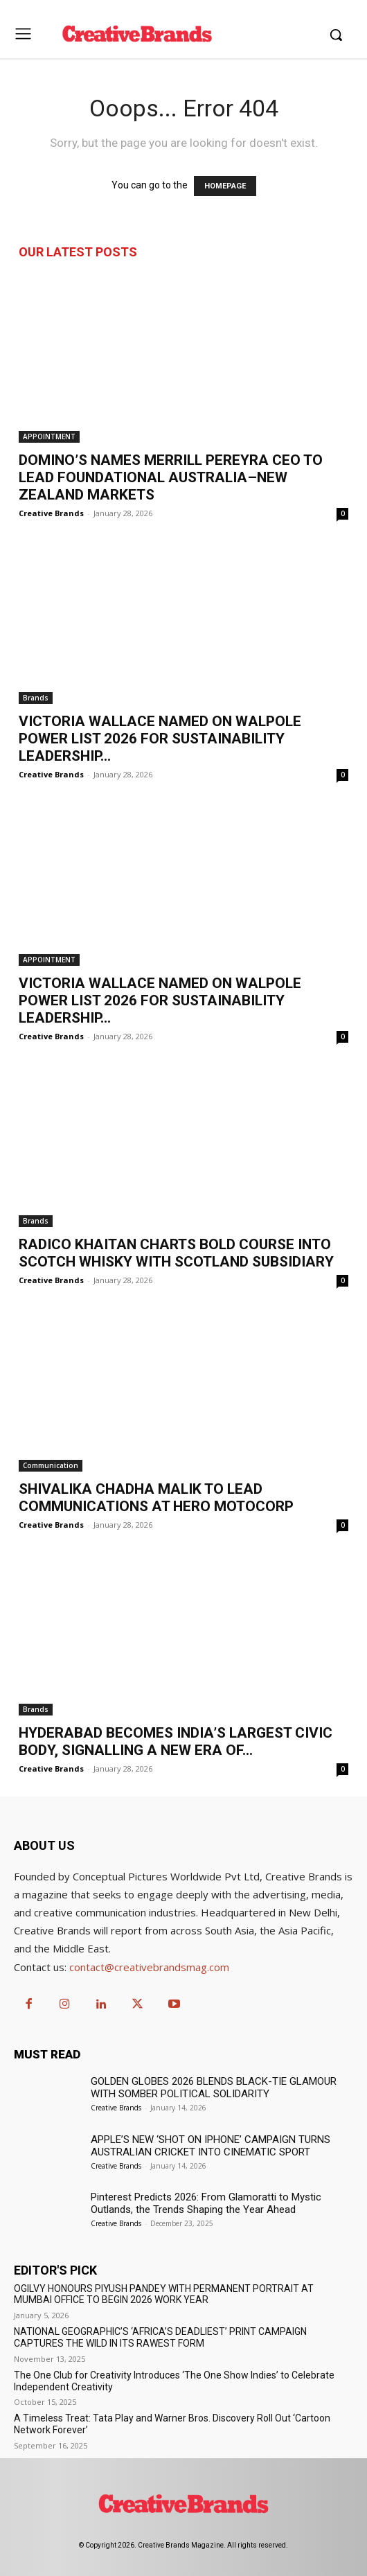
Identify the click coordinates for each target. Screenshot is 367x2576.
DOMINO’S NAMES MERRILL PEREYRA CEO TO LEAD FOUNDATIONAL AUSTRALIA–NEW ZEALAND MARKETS (171, 477)
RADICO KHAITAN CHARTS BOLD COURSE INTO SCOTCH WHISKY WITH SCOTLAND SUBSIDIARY (176, 1253)
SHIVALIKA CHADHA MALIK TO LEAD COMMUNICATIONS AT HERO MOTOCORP (156, 1498)
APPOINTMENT (49, 436)
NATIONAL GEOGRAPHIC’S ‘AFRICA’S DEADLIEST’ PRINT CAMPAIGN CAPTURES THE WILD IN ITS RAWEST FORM (160, 2337)
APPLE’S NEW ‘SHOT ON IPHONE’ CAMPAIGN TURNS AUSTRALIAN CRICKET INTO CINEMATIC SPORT (210, 2145)
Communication (50, 1465)
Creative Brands (51, 513)
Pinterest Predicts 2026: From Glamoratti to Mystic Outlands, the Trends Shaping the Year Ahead (206, 2203)
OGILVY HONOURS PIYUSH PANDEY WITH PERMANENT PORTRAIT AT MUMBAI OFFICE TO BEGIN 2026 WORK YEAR (164, 2294)
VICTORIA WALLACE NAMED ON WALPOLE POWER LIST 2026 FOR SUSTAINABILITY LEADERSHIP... (160, 738)
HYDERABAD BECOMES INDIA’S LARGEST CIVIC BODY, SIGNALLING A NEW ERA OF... (175, 1741)
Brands (35, 698)
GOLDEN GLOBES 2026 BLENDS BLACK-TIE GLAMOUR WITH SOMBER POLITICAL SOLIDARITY (214, 2087)
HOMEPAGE (225, 186)
